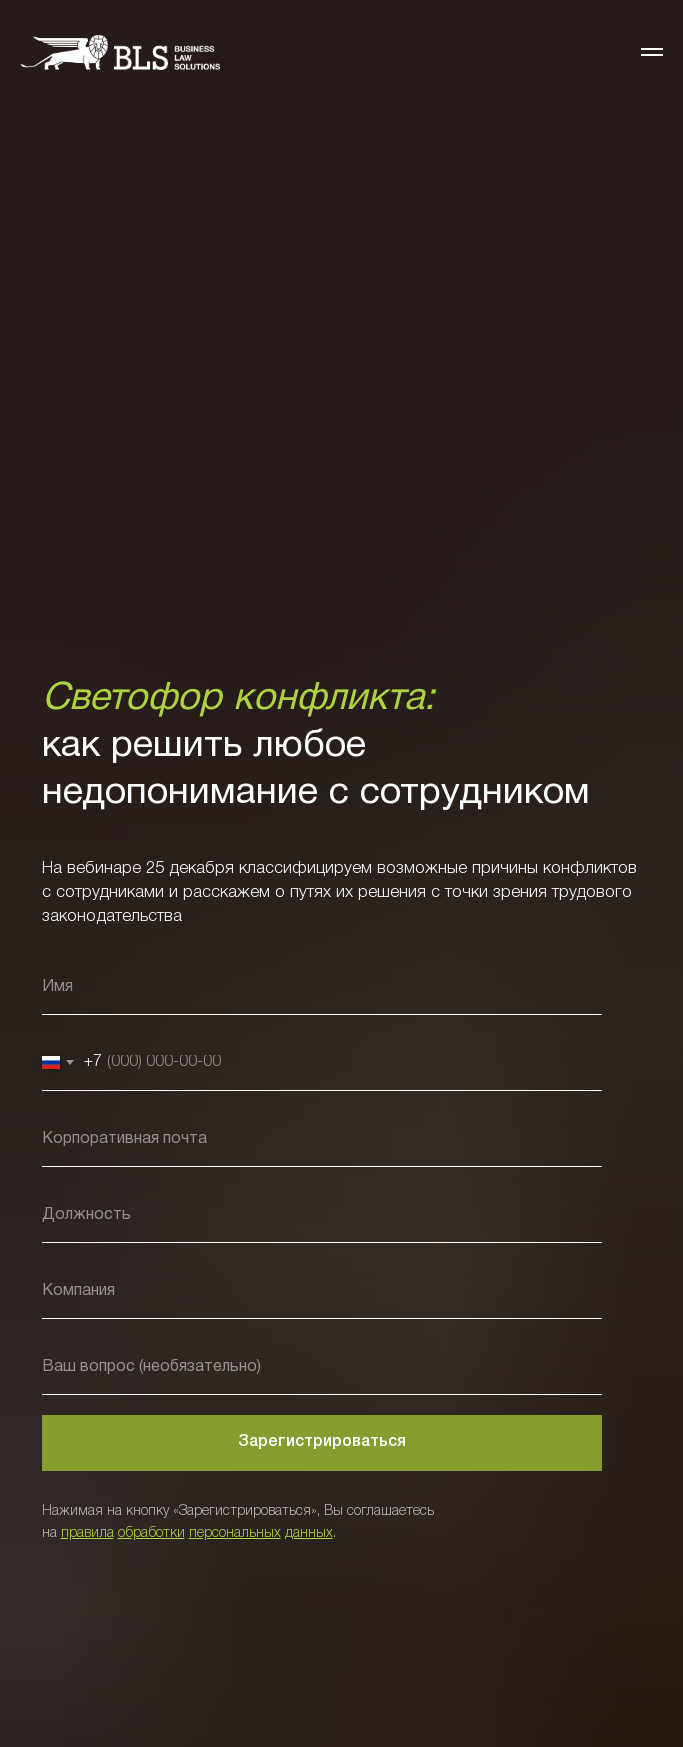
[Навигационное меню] (652, 52)
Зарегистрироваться (322, 1442)
